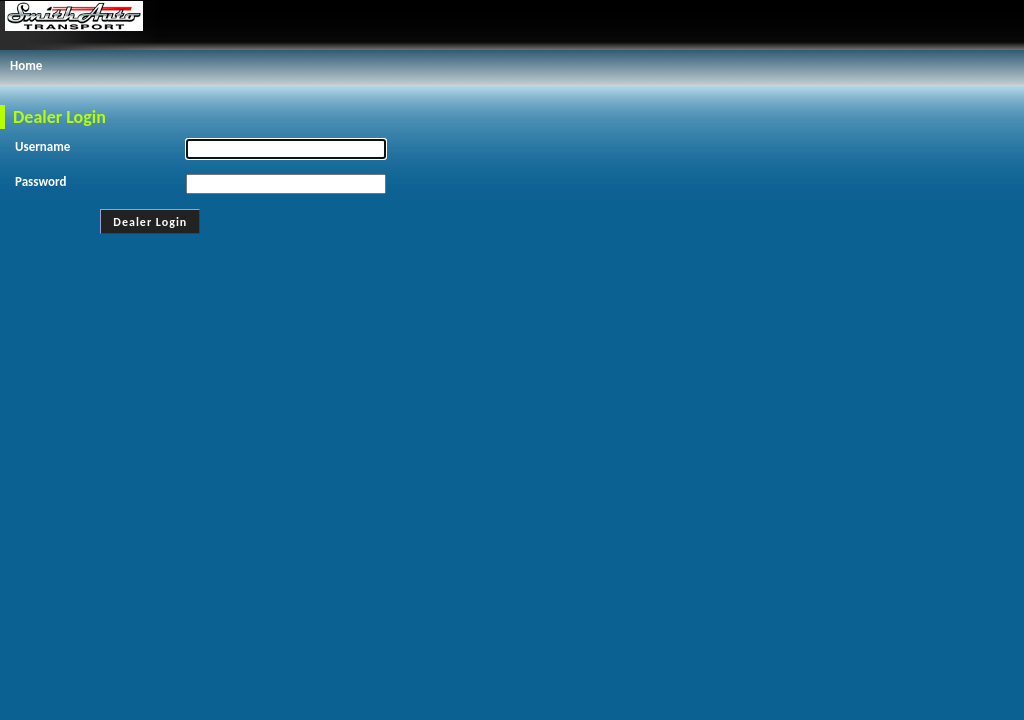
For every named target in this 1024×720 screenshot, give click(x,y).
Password (40, 181)
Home (26, 65)
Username (42, 146)
